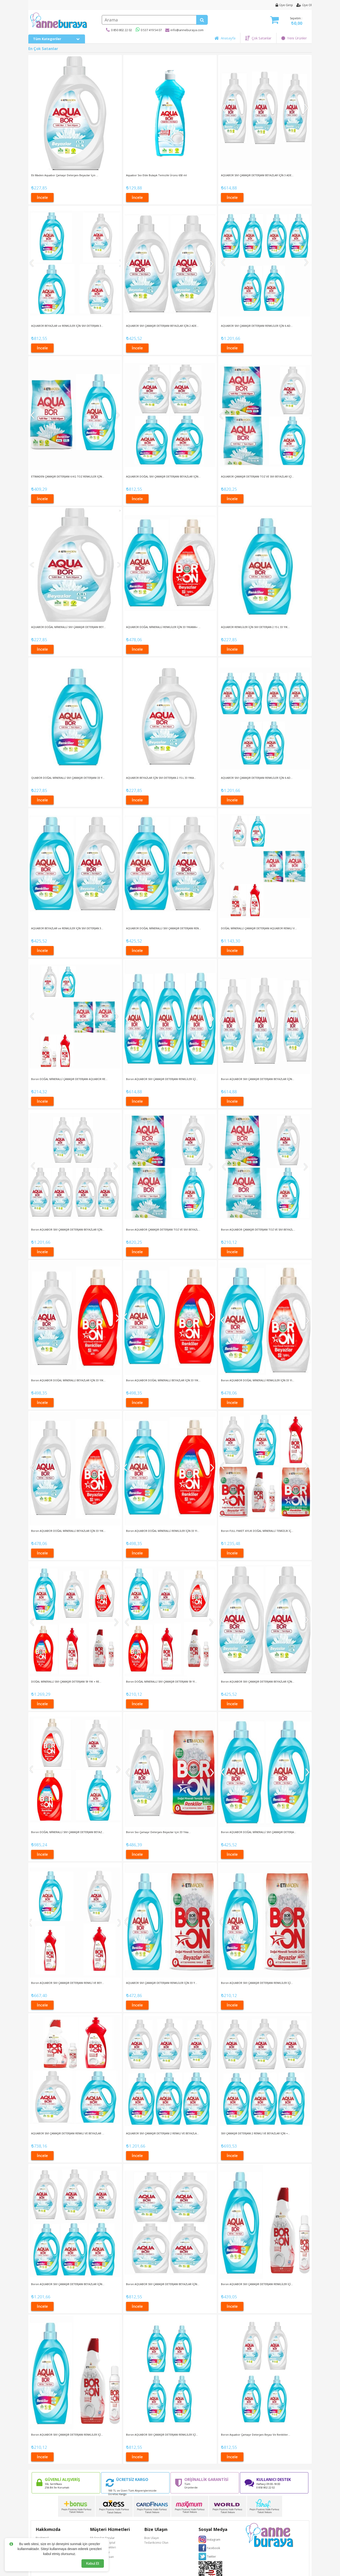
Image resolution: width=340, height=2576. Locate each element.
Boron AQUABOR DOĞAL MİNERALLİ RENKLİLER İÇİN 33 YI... (257, 1380)
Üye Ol (304, 5)
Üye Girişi (284, 5)
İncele (42, 197)
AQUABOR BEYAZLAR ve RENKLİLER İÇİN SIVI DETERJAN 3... (67, 325)
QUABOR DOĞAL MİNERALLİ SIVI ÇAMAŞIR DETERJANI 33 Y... (68, 777)
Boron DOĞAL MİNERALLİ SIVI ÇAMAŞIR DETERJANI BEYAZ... (67, 1832)
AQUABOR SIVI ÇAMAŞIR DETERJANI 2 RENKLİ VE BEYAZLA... (162, 2133)
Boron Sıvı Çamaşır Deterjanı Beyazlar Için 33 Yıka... (158, 1832)
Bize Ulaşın (151, 2521)
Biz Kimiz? (42, 2521)
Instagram (213, 2523)
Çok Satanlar (258, 38)
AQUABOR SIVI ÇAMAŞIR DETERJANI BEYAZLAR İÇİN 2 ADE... (162, 325)
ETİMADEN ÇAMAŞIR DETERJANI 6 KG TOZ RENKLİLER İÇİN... (67, 476)
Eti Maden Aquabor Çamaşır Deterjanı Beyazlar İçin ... (64, 175)
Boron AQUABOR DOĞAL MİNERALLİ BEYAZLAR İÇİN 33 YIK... (68, 1380)
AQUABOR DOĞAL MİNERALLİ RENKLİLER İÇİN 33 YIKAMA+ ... (163, 627)
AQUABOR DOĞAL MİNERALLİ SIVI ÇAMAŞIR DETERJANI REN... (163, 928)
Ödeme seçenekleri (103, 2530)
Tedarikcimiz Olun (156, 2526)
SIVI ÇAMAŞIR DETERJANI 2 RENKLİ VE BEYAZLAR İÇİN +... (255, 2133)
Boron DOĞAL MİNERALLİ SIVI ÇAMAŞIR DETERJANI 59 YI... (161, 1681)
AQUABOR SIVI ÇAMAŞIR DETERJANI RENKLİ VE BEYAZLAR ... (67, 2133)
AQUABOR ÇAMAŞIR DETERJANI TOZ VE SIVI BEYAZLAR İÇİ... (257, 476)
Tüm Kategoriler (56, 39)
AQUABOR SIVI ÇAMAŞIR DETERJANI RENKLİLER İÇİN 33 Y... (161, 1983)
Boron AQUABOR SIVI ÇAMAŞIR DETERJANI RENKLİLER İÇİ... (162, 1079)
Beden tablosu (100, 2535)
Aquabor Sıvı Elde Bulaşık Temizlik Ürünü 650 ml (156, 175)
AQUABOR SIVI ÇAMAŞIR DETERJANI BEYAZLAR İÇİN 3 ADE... (257, 175)
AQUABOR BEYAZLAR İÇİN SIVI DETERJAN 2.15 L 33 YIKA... (161, 777)
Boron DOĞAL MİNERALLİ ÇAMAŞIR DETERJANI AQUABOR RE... (69, 1079)
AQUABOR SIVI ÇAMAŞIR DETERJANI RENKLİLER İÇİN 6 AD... (257, 325)
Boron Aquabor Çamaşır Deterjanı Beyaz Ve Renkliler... (255, 2434)
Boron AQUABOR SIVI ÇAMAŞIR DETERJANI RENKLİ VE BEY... (67, 1983)
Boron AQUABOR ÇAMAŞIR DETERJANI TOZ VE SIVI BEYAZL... (163, 1229)
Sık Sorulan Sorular (102, 2521)
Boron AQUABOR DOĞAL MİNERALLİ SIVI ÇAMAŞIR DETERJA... (258, 1832)
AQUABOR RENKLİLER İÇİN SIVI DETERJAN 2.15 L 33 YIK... (255, 627)
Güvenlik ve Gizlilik (48, 2526)
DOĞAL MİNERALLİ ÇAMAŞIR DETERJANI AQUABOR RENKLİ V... (259, 928)
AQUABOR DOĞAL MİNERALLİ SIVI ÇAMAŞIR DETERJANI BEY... (68, 627)
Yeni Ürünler (294, 38)
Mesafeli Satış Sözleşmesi (52, 2530)
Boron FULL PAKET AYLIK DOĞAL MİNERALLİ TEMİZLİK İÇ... (257, 1531)
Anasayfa (224, 38)
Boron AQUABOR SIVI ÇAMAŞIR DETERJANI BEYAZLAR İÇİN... (257, 1079)
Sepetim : (286, 21)
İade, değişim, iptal (102, 2526)
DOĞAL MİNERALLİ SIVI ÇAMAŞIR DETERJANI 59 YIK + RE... (66, 1681)
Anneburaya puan (102, 2540)
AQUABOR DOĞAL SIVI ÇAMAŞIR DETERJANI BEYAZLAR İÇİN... (163, 476)
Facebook (213, 2531)
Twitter (211, 2540)
